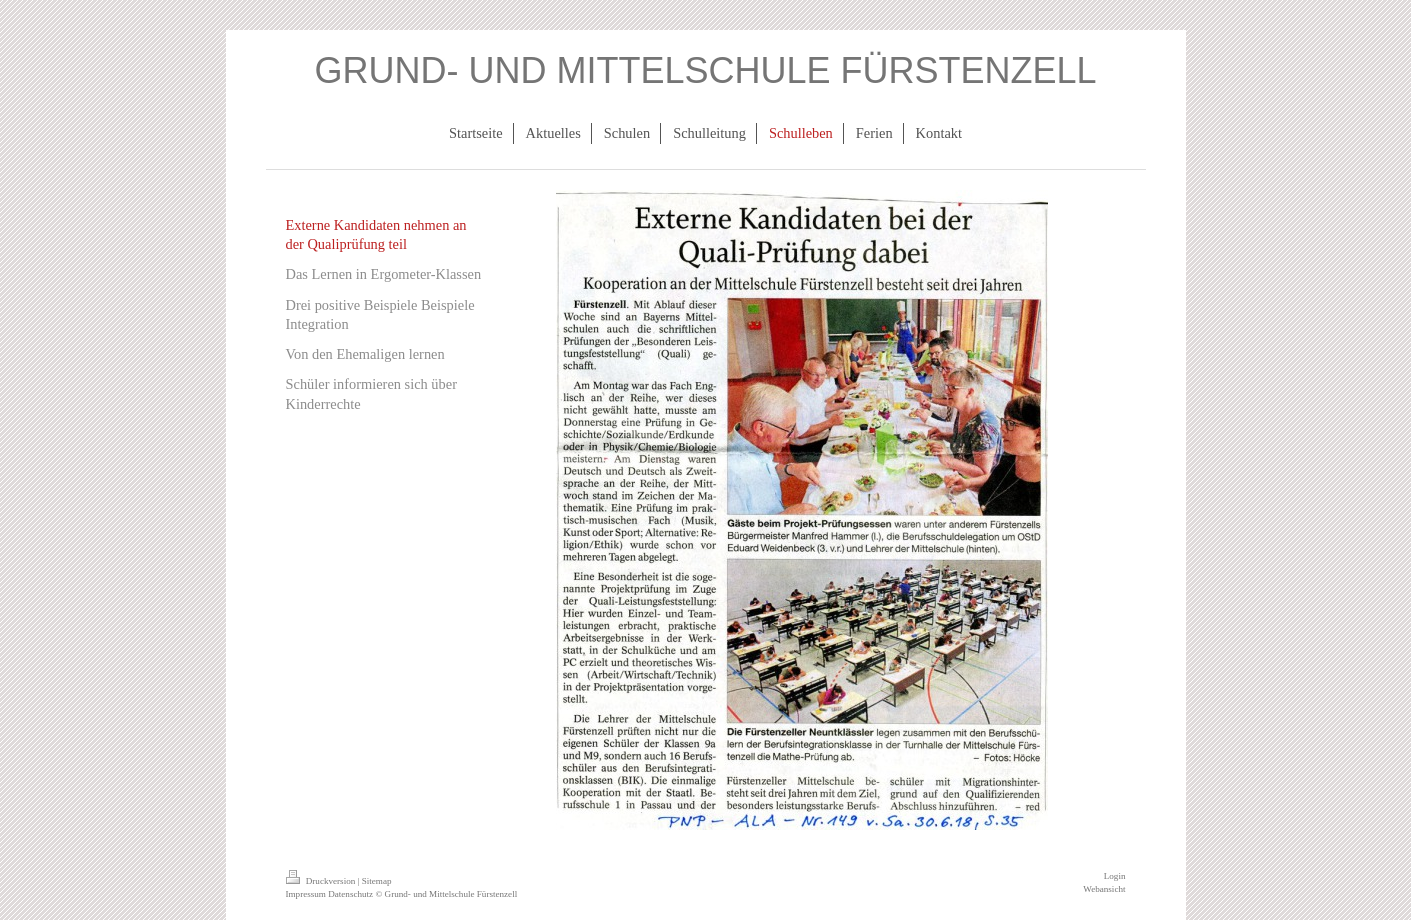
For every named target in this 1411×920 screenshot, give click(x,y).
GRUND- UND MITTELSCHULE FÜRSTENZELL (705, 70)
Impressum (306, 894)
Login (1115, 876)
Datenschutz (350, 894)
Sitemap (377, 881)
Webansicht (1104, 889)
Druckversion (322, 881)
